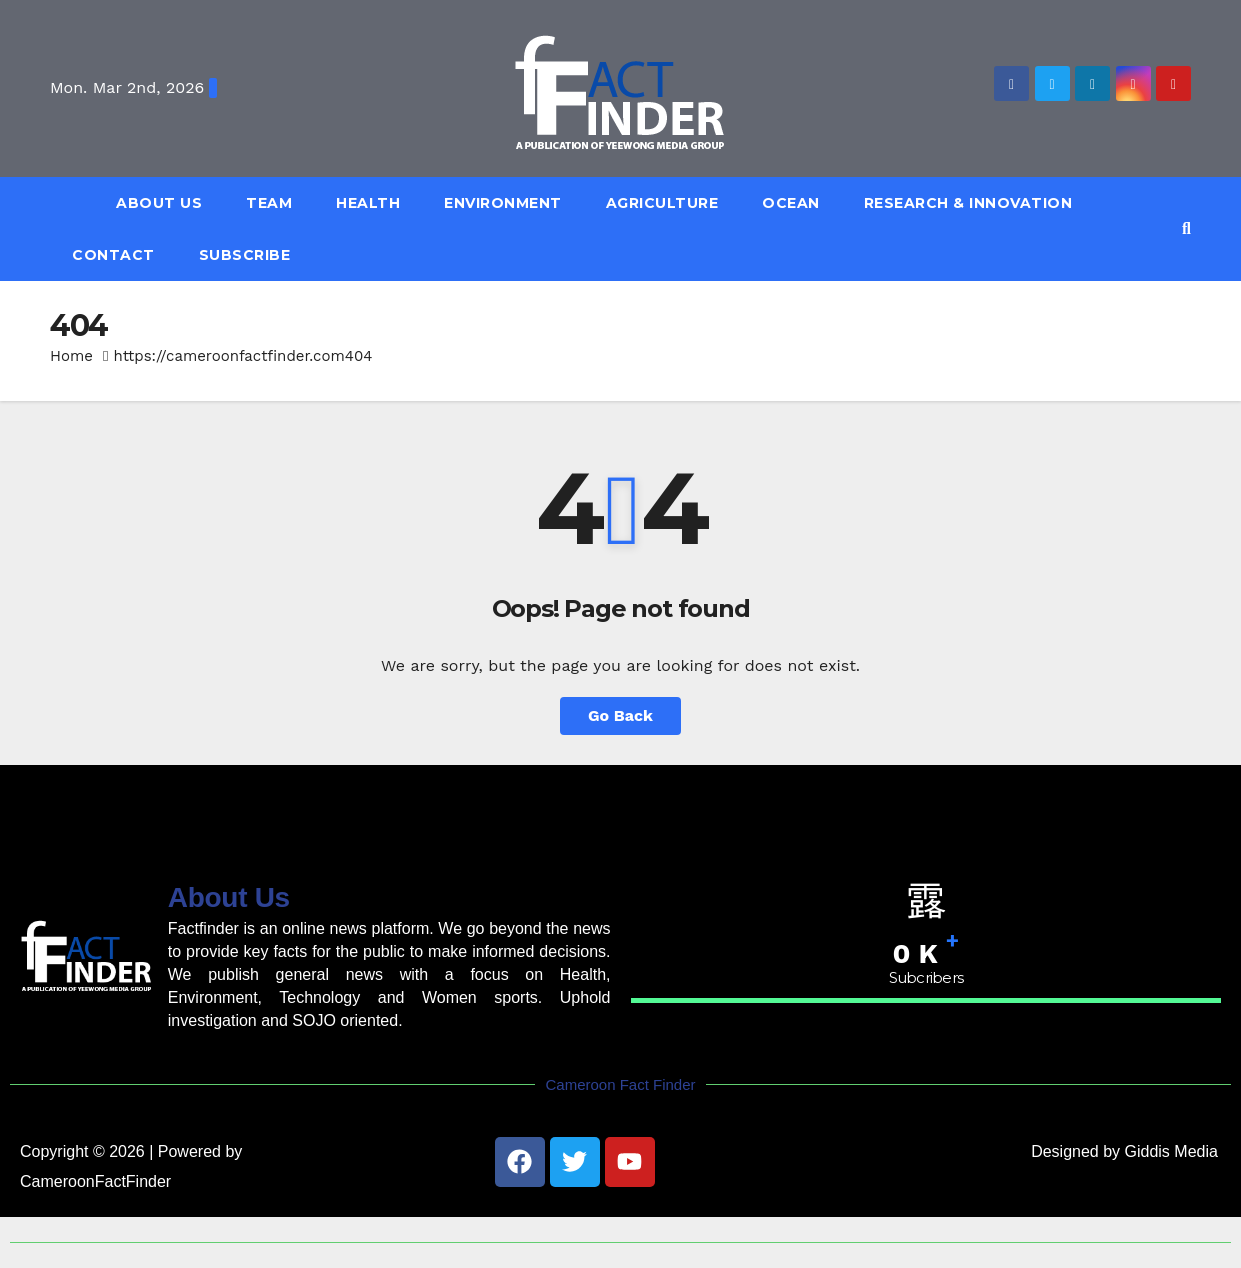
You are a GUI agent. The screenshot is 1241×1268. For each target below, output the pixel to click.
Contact (113, 255)
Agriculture (662, 203)
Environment (503, 203)
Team (269, 203)
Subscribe (245, 255)
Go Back (620, 715)
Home (71, 356)
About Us (159, 203)
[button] (1186, 228)
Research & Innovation (968, 203)
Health (368, 203)
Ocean (791, 203)
